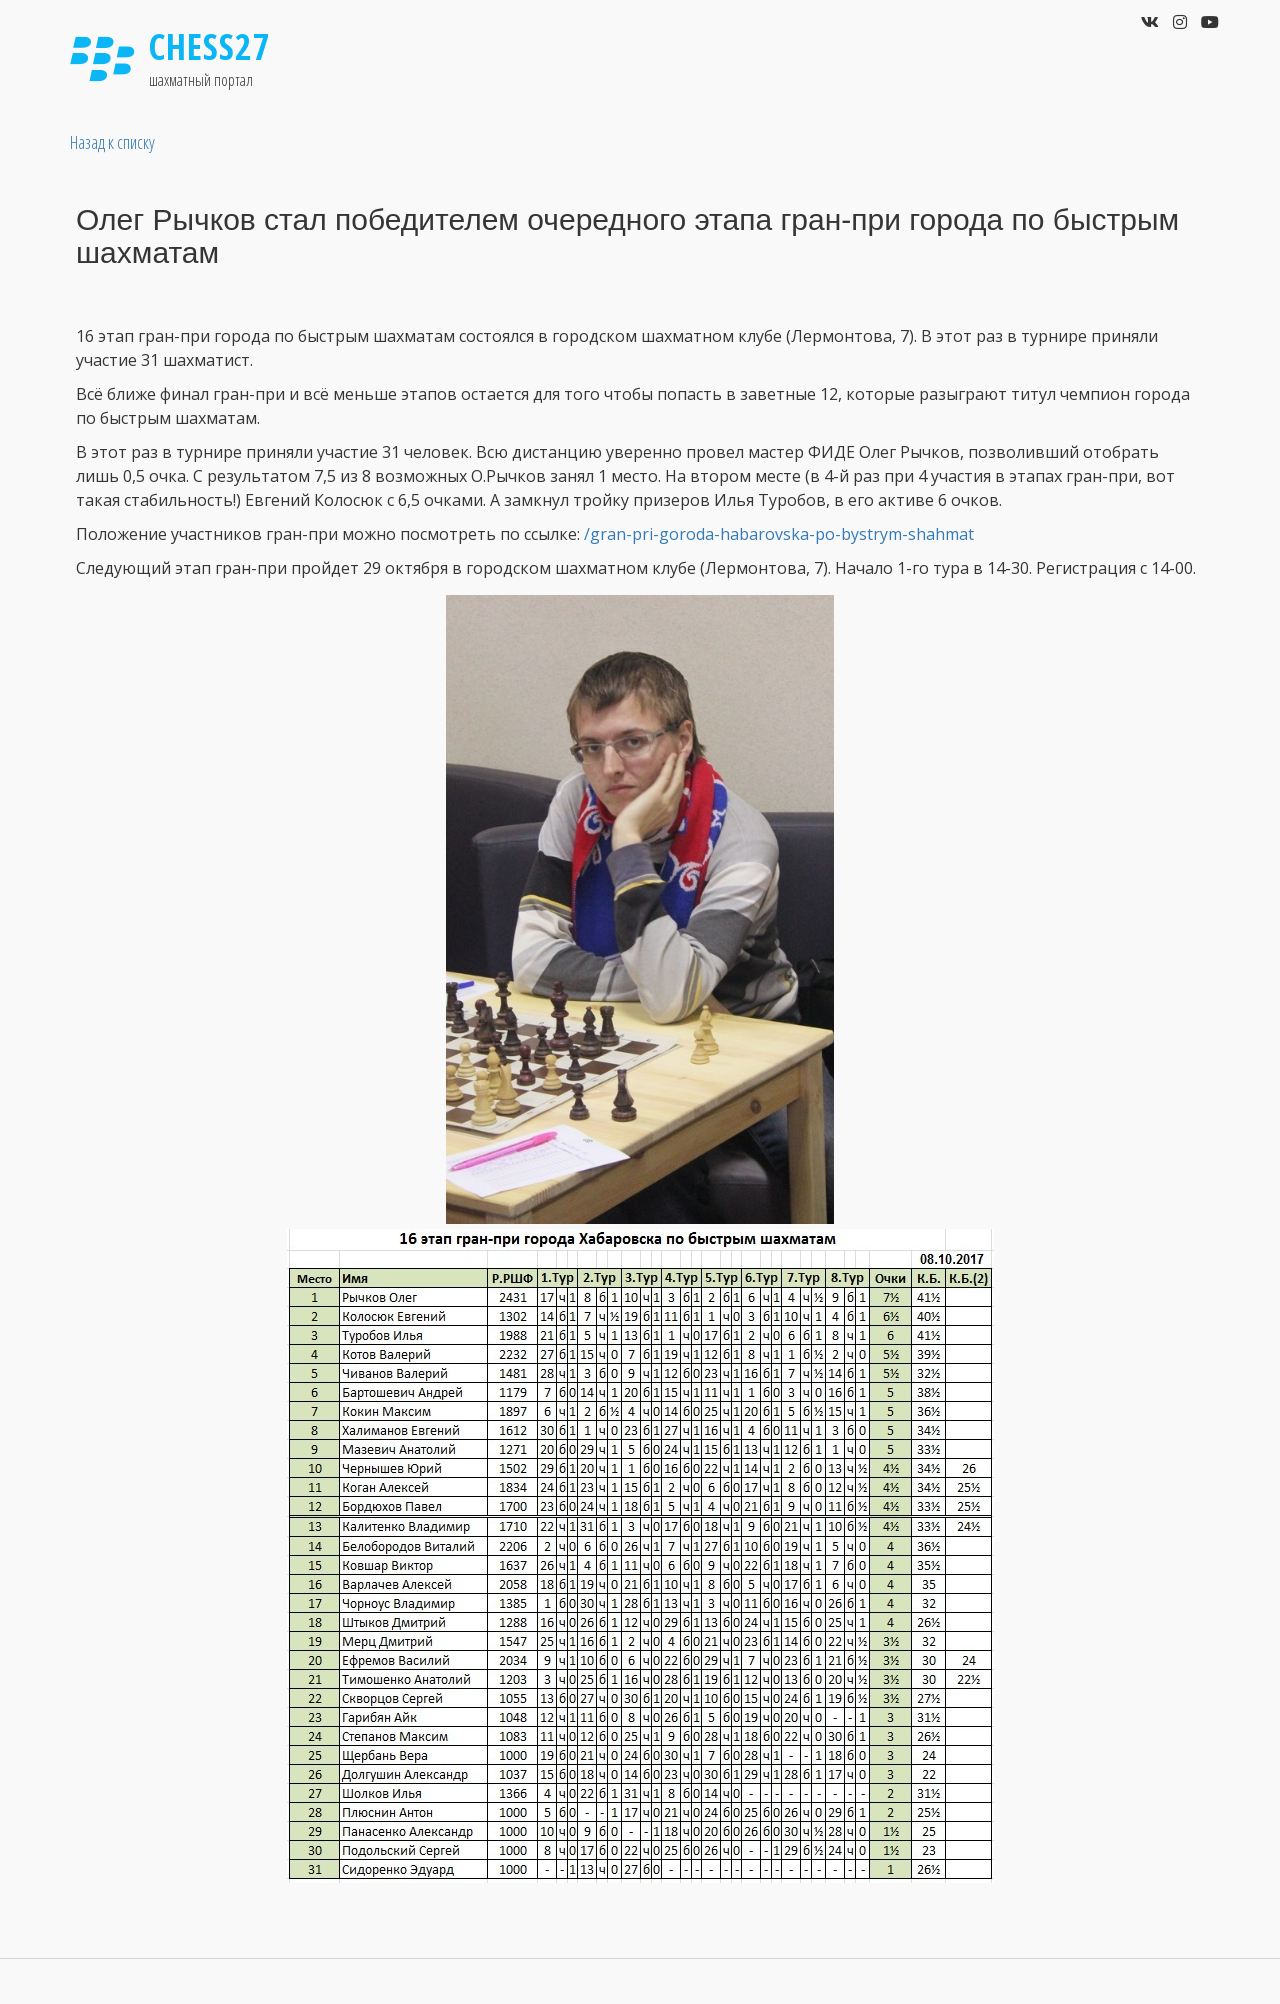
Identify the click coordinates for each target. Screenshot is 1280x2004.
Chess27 (210, 46)
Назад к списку (112, 142)
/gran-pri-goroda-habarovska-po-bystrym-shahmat (779, 534)
